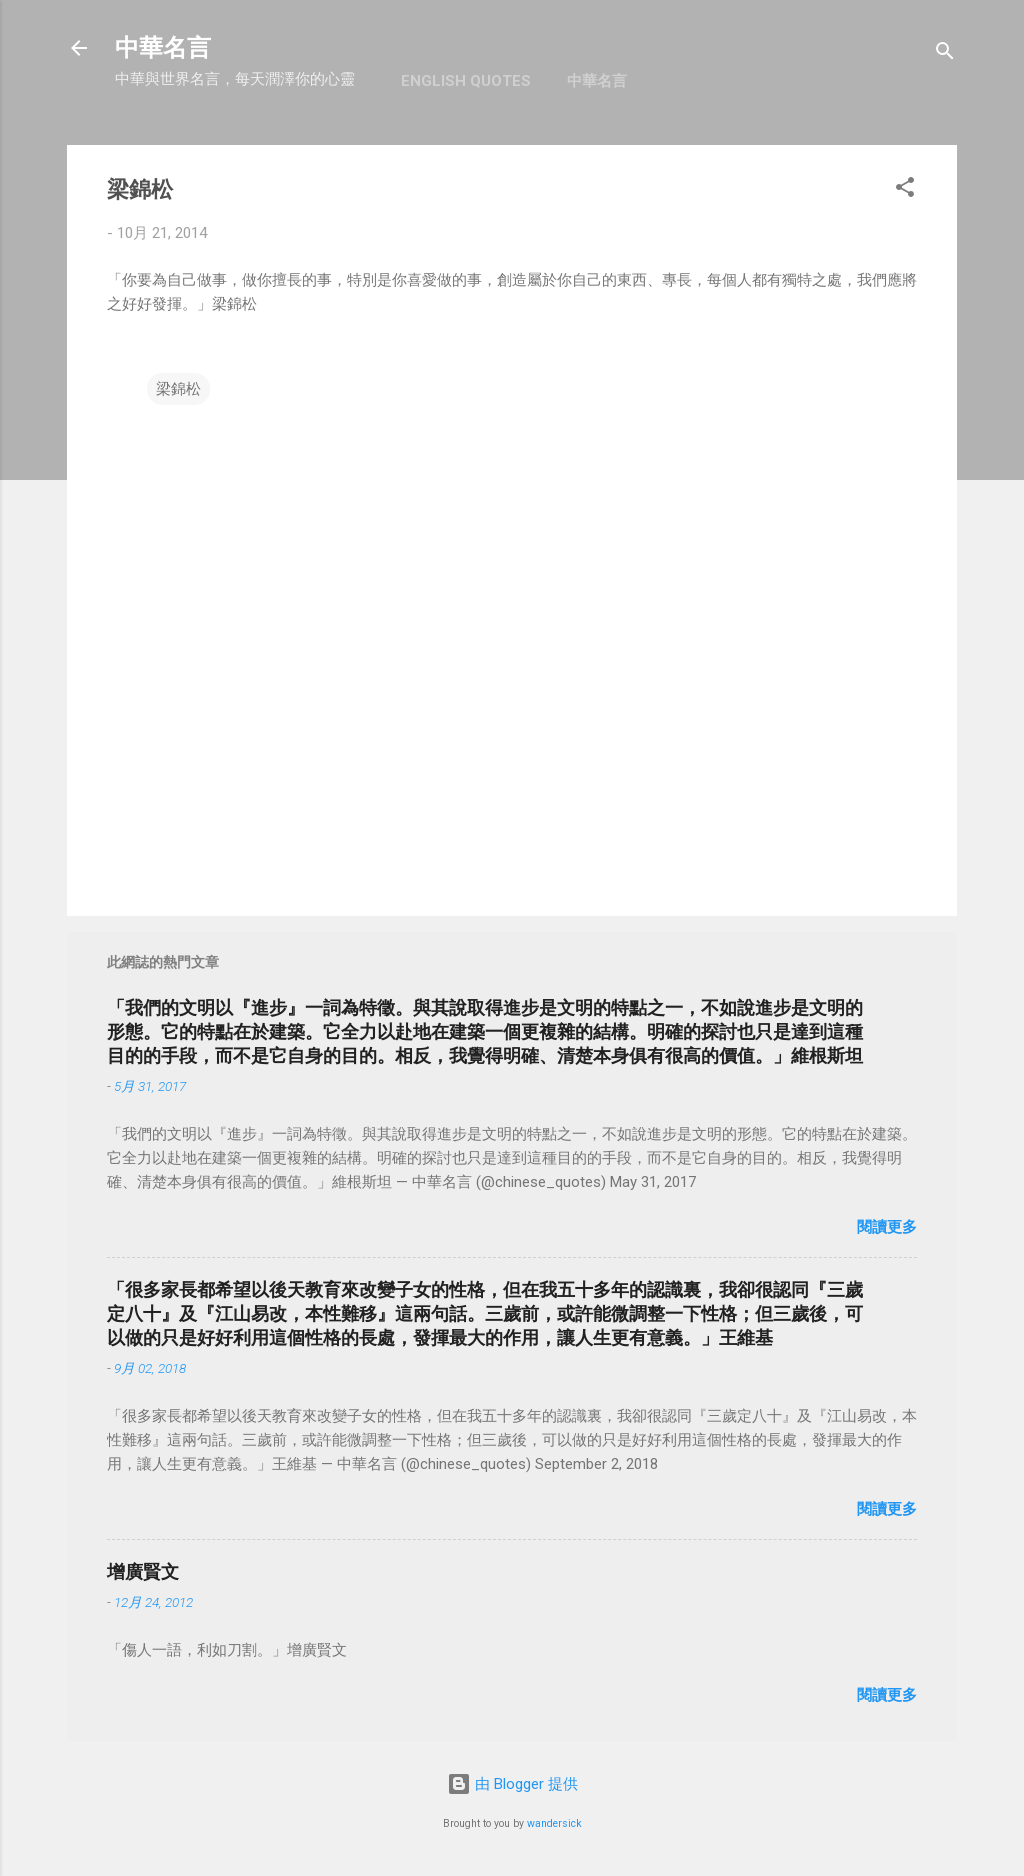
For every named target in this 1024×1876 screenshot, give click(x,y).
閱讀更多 (887, 1227)
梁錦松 (178, 389)
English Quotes (466, 81)
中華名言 (163, 48)
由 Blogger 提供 (512, 1784)
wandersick (554, 1823)
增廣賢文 (143, 1571)
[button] (905, 190)
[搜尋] (945, 54)
